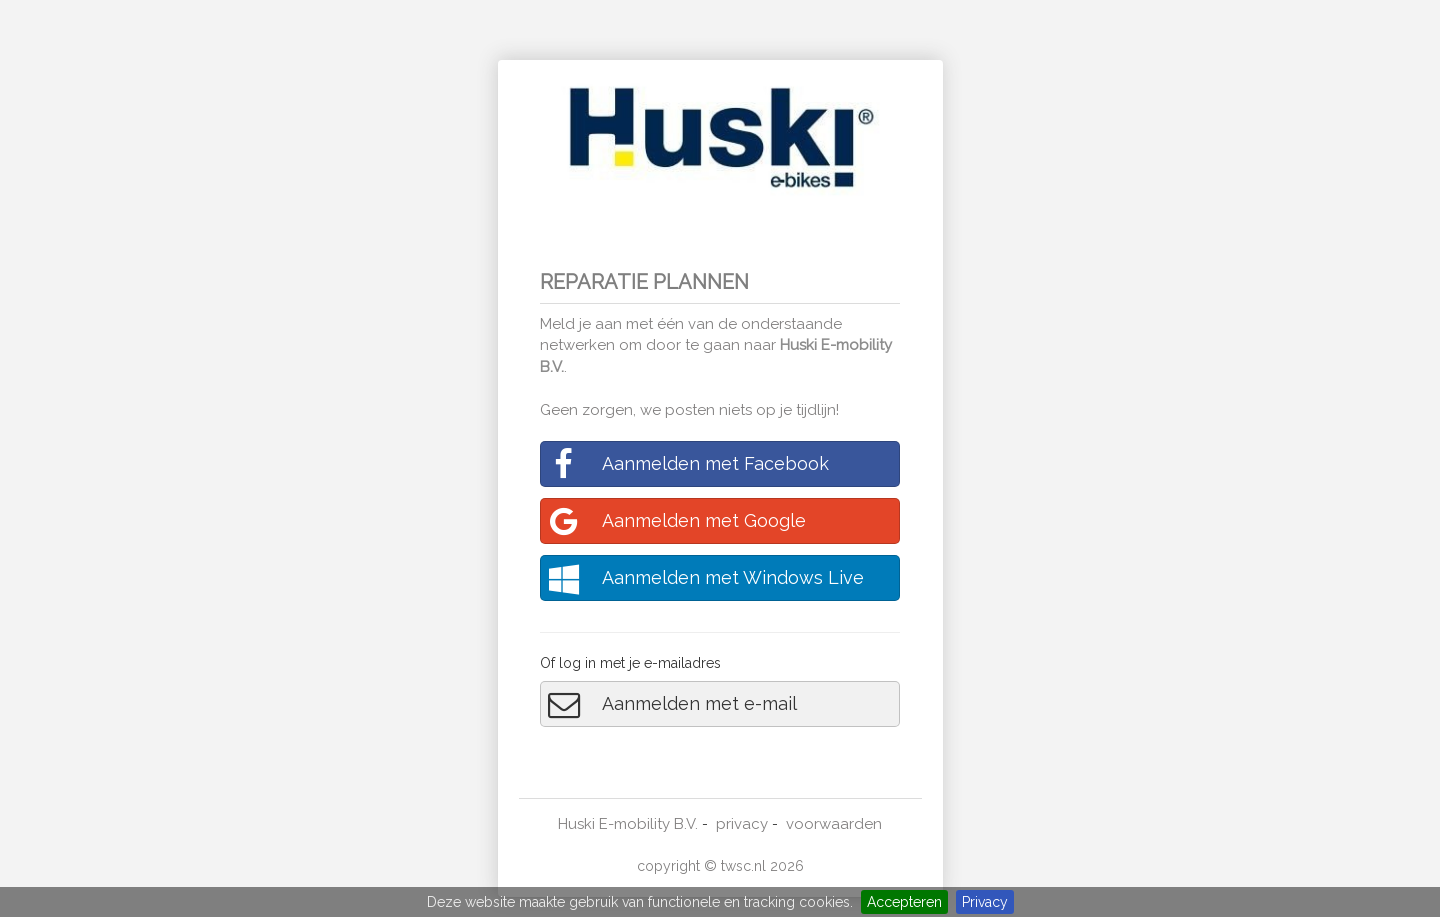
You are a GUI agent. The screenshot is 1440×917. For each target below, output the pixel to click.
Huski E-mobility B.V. (628, 824)
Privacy (985, 902)
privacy (742, 824)
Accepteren (904, 902)
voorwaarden (834, 824)
